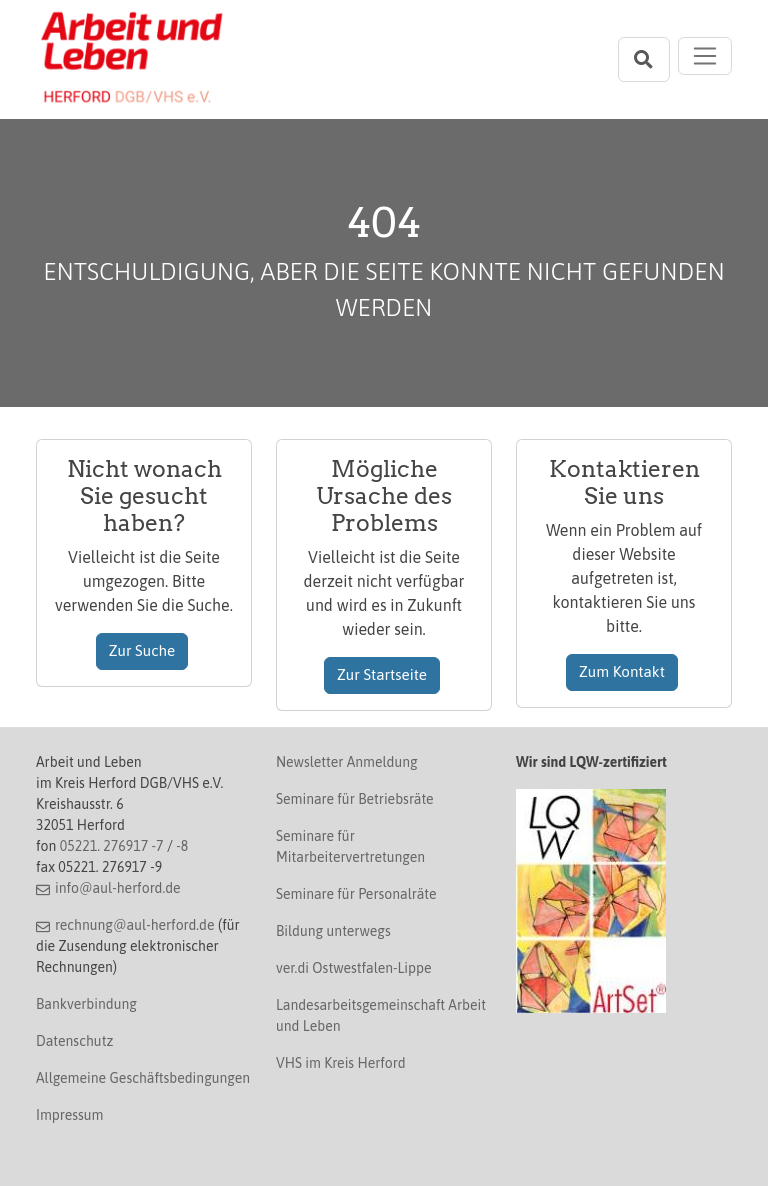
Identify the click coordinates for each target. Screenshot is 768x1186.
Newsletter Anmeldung (347, 762)
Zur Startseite (382, 674)
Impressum (69, 1115)
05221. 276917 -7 (112, 846)
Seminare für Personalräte (356, 894)
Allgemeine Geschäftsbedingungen (143, 1078)
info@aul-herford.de (118, 888)
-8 (182, 846)
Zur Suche (142, 650)
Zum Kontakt (622, 671)
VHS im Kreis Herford (341, 1063)
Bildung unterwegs (333, 931)
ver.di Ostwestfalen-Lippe (354, 968)
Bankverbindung (86, 1004)
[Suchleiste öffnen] (644, 59)
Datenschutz (74, 1041)
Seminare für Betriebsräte (355, 799)
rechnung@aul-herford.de (135, 925)
